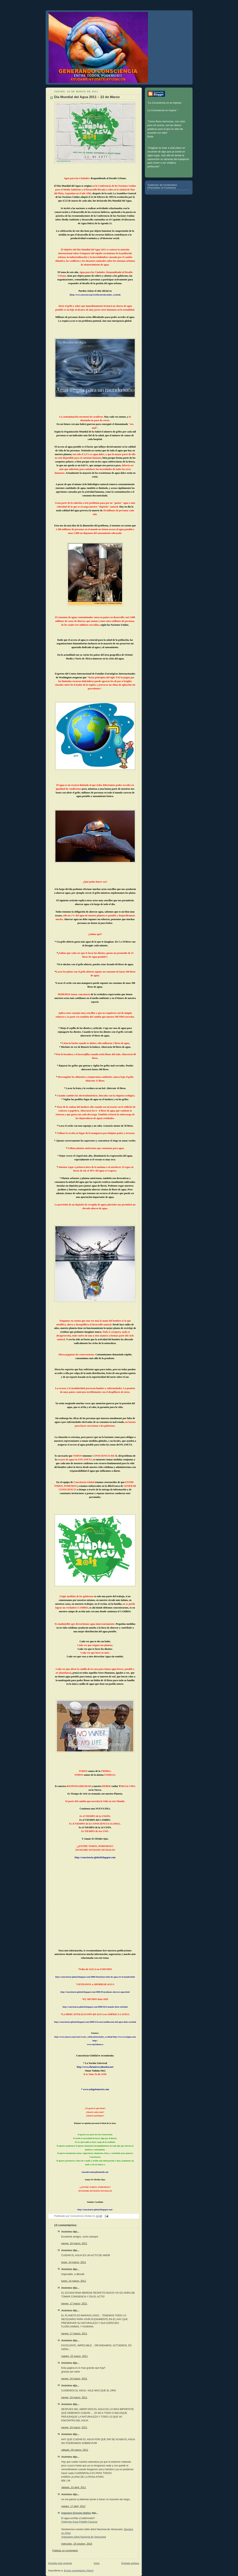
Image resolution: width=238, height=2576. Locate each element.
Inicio (96, 2563)
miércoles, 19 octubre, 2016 (76, 2543)
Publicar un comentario (65, 2550)
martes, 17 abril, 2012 (73, 2506)
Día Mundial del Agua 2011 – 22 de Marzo (87, 97)
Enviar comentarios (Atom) (78, 2570)
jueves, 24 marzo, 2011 (74, 2378)
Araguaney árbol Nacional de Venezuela (83, 2536)
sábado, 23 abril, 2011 (73, 2487)
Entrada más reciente (60, 2563)
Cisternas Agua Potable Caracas (79, 2521)
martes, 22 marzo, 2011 (74, 2356)
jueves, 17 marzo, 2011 (74, 2303)
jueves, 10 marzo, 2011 (74, 2243)
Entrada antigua (130, 2563)
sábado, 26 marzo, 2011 (74, 2450)
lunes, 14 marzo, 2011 (73, 2262)
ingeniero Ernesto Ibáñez (76, 2513)
